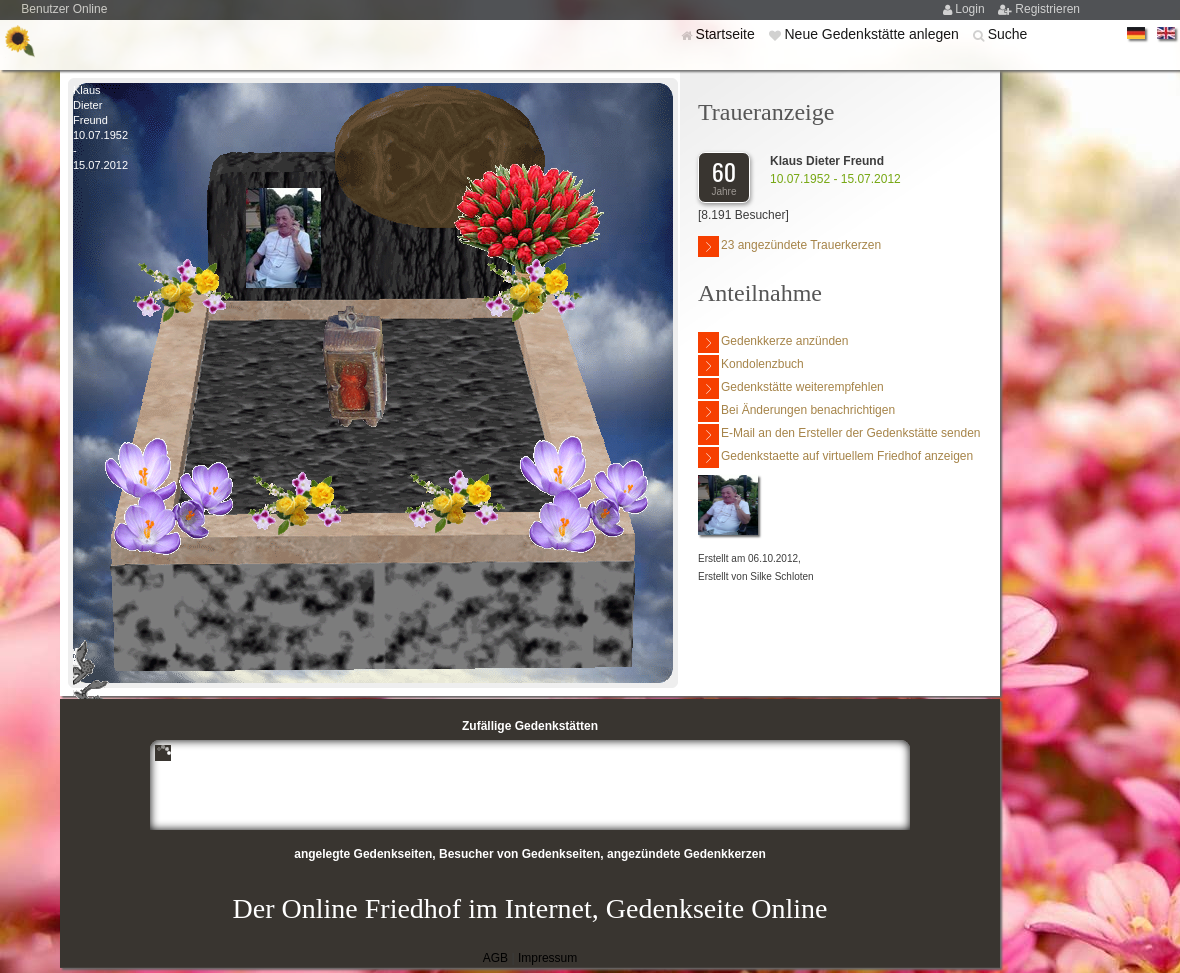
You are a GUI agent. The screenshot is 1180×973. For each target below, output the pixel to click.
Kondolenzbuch (751, 365)
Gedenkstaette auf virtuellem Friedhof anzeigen (835, 457)
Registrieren (1047, 9)
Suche (1008, 34)
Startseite (727, 34)
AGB (495, 958)
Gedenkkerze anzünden (773, 342)
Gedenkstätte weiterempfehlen (791, 388)
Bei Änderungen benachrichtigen (796, 411)
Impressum (547, 958)
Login (971, 9)
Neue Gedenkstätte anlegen (873, 34)
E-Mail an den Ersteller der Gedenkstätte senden (839, 434)
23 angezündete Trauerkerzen (789, 246)
